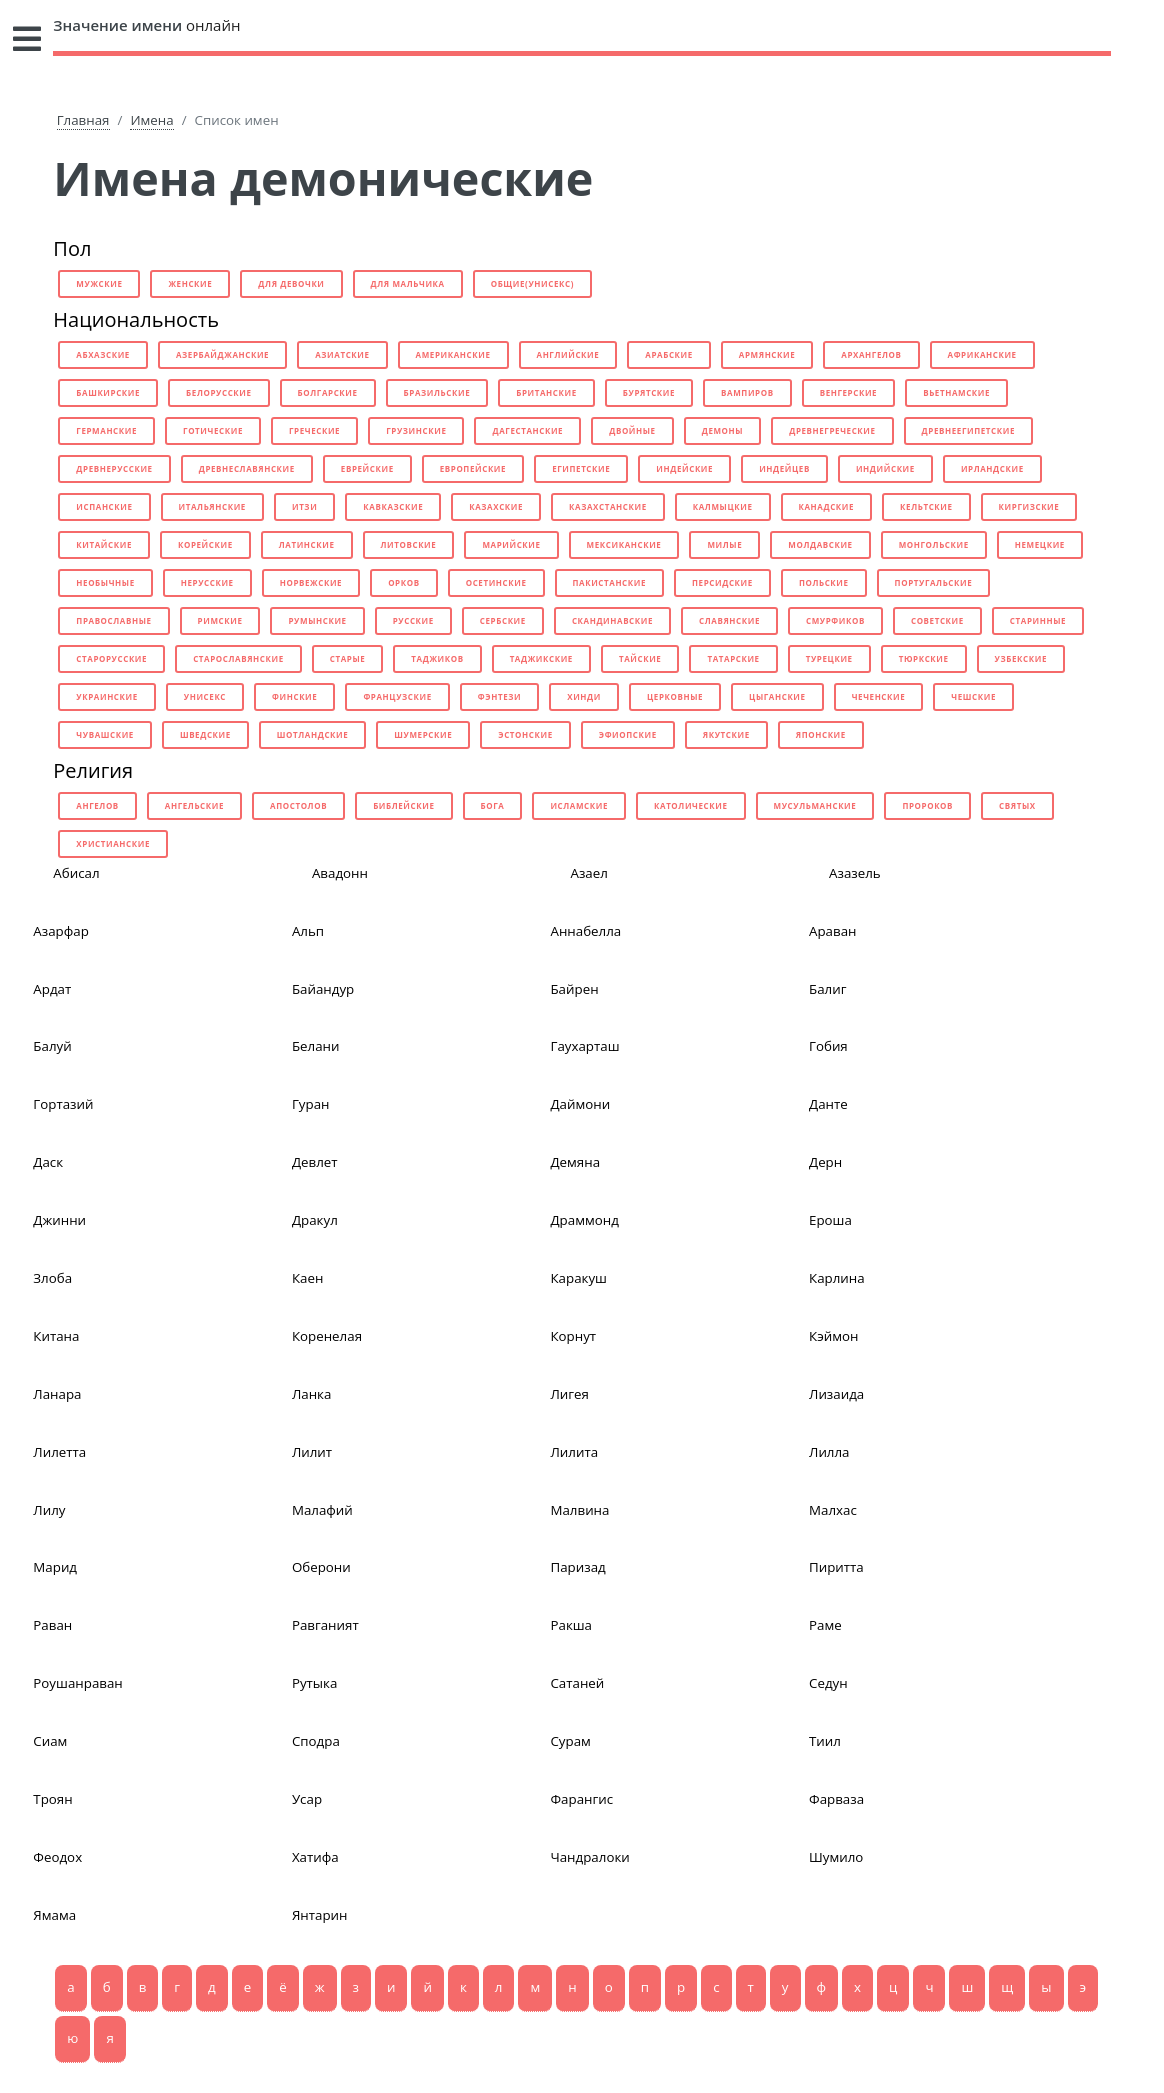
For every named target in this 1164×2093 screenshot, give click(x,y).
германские (106, 430)
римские (220, 620)
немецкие (1040, 544)
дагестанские (527, 430)
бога (493, 805)
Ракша (571, 1625)
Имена (151, 120)
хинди (584, 696)
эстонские (525, 734)
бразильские (437, 392)
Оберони (321, 1567)
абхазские (103, 354)
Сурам (570, 1741)
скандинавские (612, 620)
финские (294, 696)
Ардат (52, 989)
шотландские (312, 734)
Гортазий (63, 1104)
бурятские (649, 392)
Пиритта (836, 1567)
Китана (56, 1336)
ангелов (97, 805)
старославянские (238, 658)
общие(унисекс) (532, 283)
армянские (767, 354)
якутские (726, 734)
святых (1017, 805)
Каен (307, 1278)
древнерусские (114, 468)
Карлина (837, 1278)
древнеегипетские (968, 430)
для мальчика (408, 283)
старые (348, 658)
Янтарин (320, 1915)
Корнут (573, 1336)
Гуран (311, 1104)
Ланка (312, 1394)
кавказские (393, 506)
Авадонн (340, 873)
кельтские (926, 506)
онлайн (146, 25)
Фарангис (581, 1799)
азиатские (342, 354)
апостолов (298, 805)
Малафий (322, 1510)
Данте (828, 1104)
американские (453, 354)
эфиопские (628, 734)
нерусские (207, 582)
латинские (307, 544)
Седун (828, 1683)
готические (213, 430)
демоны (722, 430)
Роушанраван (77, 1683)
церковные (675, 696)
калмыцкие (723, 506)
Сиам (50, 1741)
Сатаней (577, 1683)
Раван (52, 1625)
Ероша (830, 1220)
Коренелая (327, 1336)
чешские (973, 696)
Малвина (579, 1510)
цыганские (777, 696)
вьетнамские (956, 392)
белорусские (218, 392)
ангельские (194, 805)
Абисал (76, 873)
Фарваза (836, 1799)
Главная (83, 120)
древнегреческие (832, 430)
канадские (827, 506)
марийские (511, 544)
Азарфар (61, 931)
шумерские (423, 734)
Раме (825, 1625)
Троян (52, 1799)
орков (404, 582)
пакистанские (610, 582)
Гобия (828, 1046)
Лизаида (836, 1394)
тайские (640, 658)
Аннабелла (585, 931)
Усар (307, 1799)
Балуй (52, 1046)
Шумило (836, 1857)
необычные (105, 582)
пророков (927, 805)
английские (568, 354)
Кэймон (833, 1336)
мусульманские (815, 805)
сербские (503, 620)
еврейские (367, 468)
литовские (409, 544)
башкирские (108, 392)
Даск (48, 1162)
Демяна (575, 1162)
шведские (205, 734)
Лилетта (59, 1452)
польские (824, 582)
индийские (885, 468)
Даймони (580, 1104)
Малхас (833, 1510)
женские (190, 283)
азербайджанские (222, 354)
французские (397, 696)
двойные (632, 430)
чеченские (879, 696)
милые (724, 544)
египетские (581, 468)
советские (937, 620)
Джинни (59, 1220)
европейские (473, 468)
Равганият (325, 1625)
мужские (99, 283)
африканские (982, 354)
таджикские (541, 658)
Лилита (574, 1452)
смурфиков (835, 620)
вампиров (747, 392)
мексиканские (624, 544)
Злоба (52, 1278)
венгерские (849, 392)
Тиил (825, 1741)
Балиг (827, 989)
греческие (314, 430)
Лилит (312, 1452)
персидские (722, 582)
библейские (403, 805)
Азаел (588, 873)
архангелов (871, 354)
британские (546, 392)
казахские (496, 506)
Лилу (49, 1510)
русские (413, 620)
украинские (106, 696)
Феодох (57, 1857)
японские (821, 734)
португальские (934, 582)
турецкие (829, 658)
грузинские (416, 430)
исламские (579, 805)
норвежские (311, 582)
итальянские (212, 506)
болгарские (328, 392)
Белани (316, 1046)
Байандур (323, 989)
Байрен (574, 989)
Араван (832, 931)
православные (113, 620)
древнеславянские (247, 468)
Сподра (316, 1741)
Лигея (569, 1394)
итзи (304, 506)
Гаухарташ (584, 1046)
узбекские (1021, 658)
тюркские (924, 658)
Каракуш (578, 1278)
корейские (205, 544)
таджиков (437, 658)
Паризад (577, 1567)
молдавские (820, 544)
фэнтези (499, 696)
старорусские (111, 658)
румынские (317, 620)
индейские (684, 468)
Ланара (57, 1394)
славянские (729, 620)
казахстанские (608, 506)
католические (691, 805)
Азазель (855, 873)
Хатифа (315, 1857)
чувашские (105, 734)
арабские (669, 354)
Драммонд (584, 1220)
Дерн (825, 1162)
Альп (308, 931)
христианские (113, 843)
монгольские (934, 544)
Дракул (315, 1220)
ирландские (992, 468)
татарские (733, 658)
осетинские (496, 582)
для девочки (291, 283)
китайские (104, 544)
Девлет (315, 1162)
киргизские (1029, 506)
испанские (104, 506)
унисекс (205, 696)
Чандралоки (589, 1857)
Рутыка (315, 1683)
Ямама (54, 1915)
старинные (1038, 620)
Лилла (829, 1452)
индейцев (784, 468)
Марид (55, 1567)
